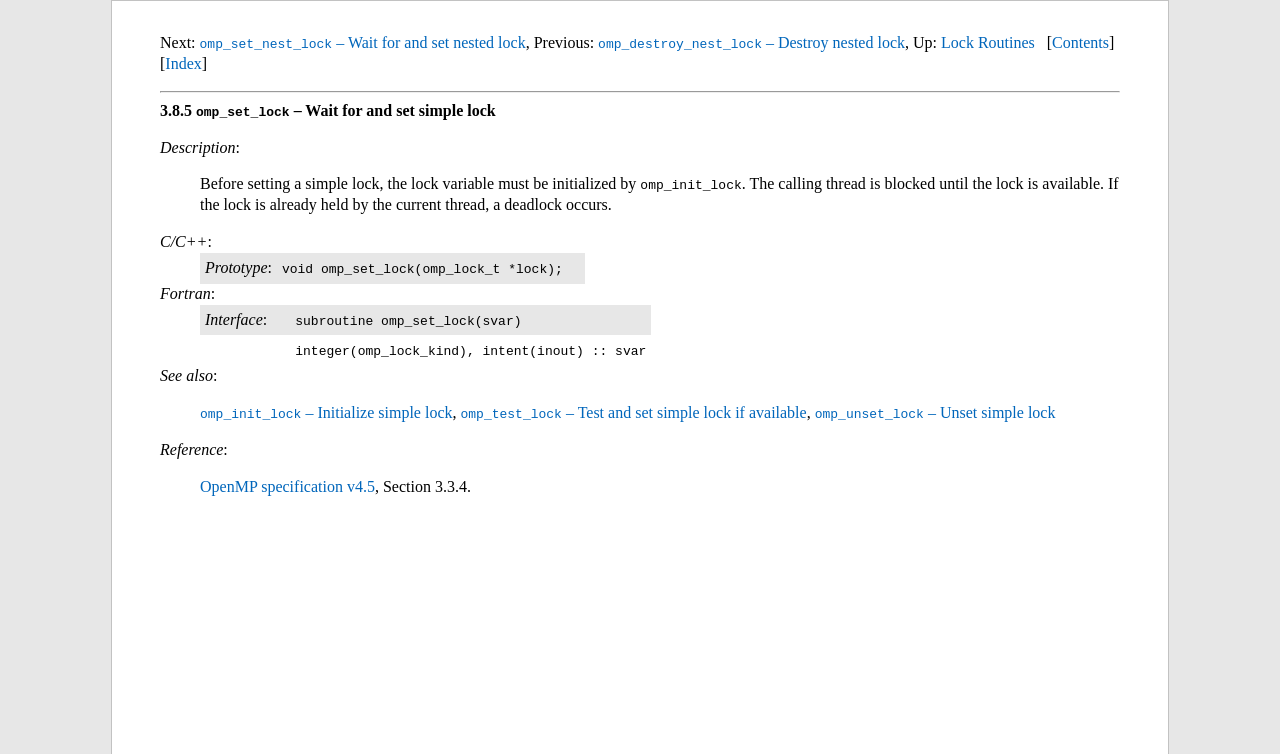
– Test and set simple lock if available (633, 412)
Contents (1080, 42)
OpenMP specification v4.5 (287, 485)
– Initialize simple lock (326, 412)
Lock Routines (988, 42)
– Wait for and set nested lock (363, 42)
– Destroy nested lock (751, 42)
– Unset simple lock (935, 412)
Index (183, 63)
